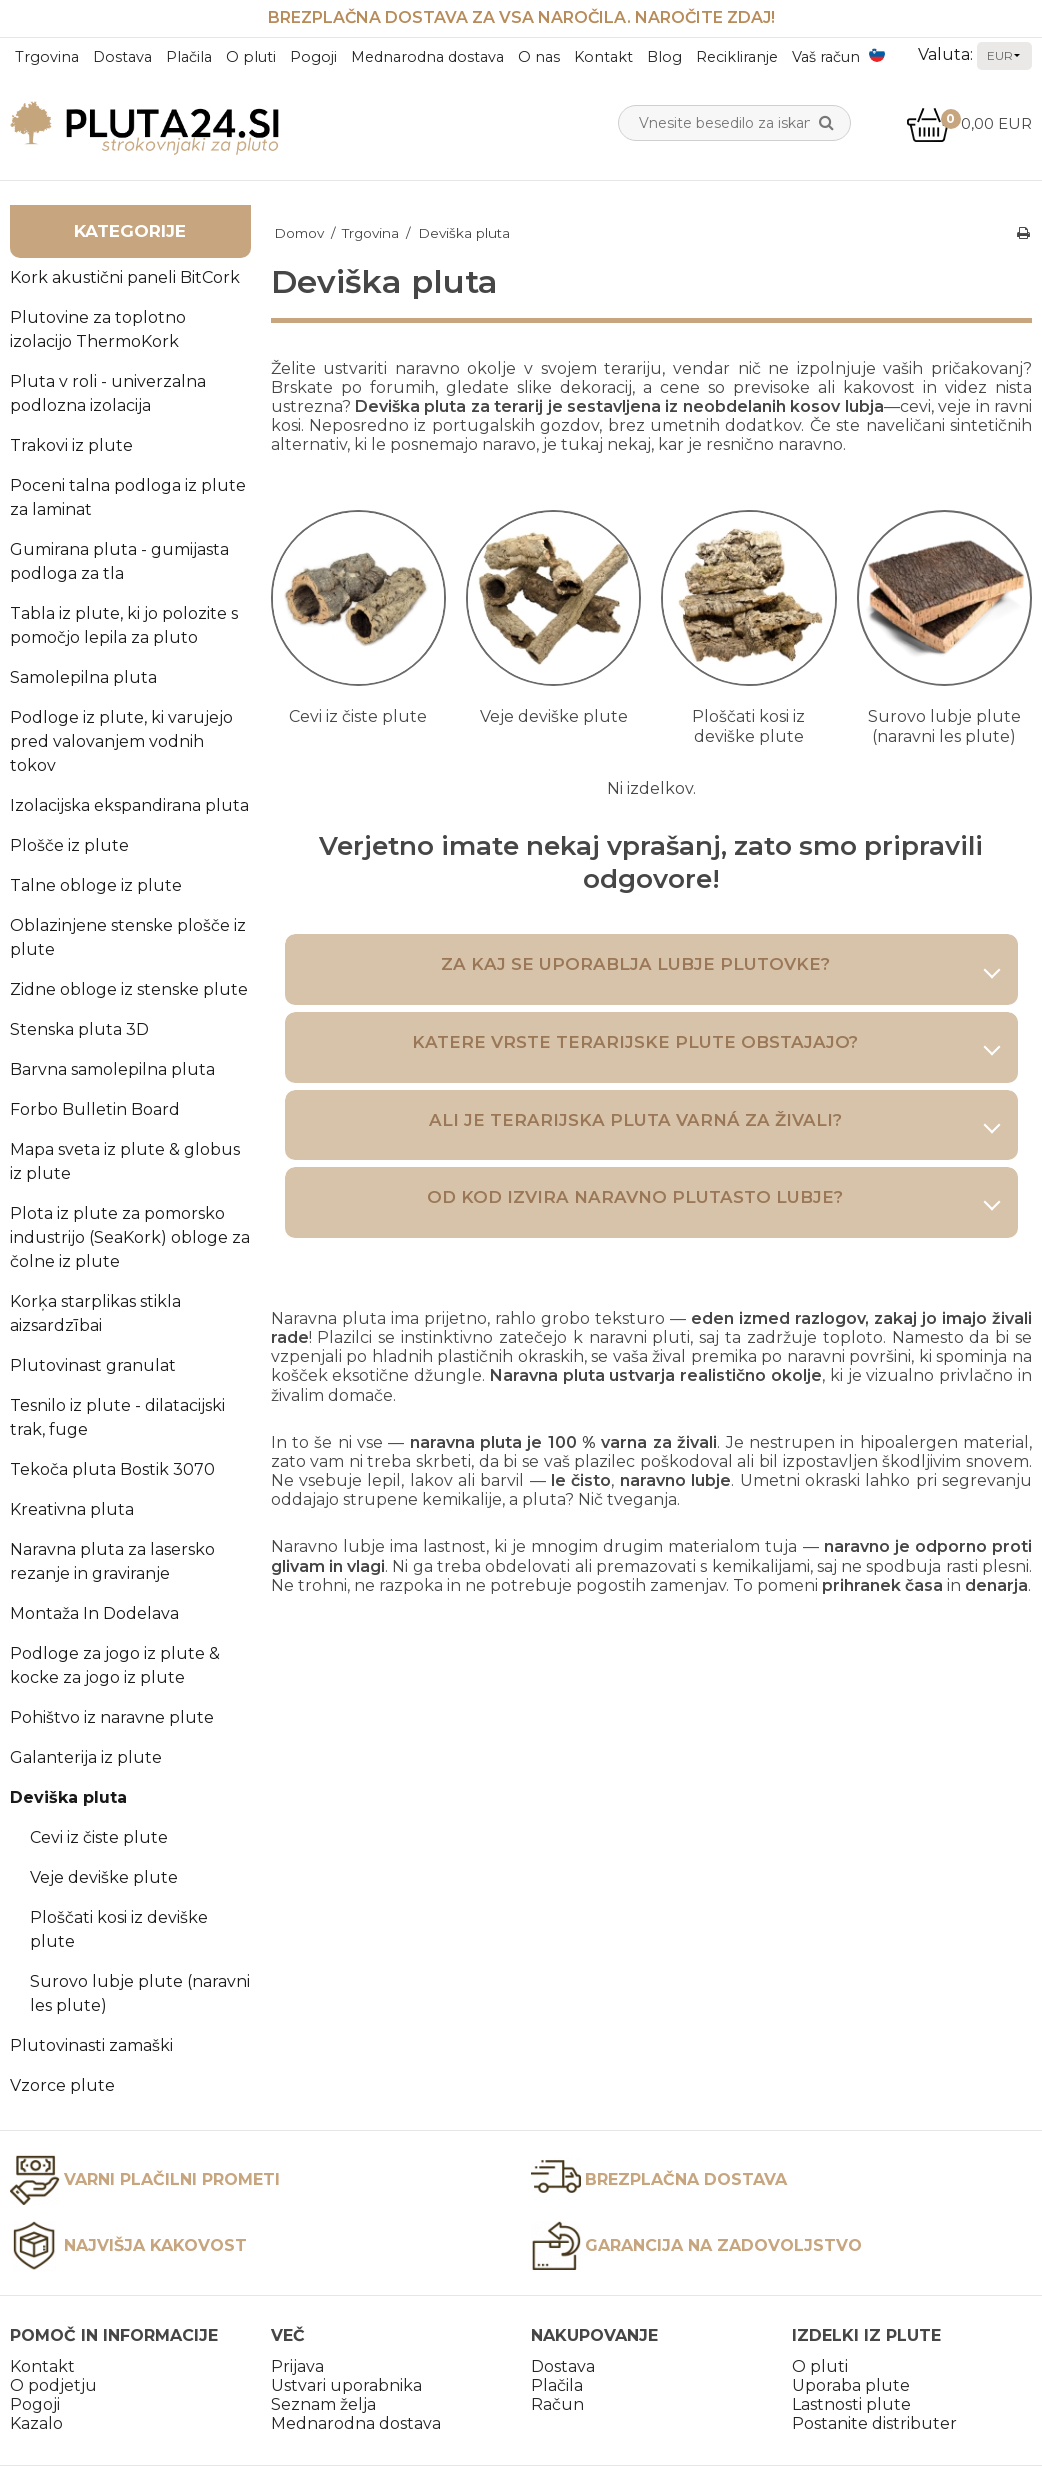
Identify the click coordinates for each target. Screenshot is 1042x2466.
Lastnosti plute (851, 2404)
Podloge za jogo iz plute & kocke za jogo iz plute (115, 1665)
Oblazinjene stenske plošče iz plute (128, 937)
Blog (664, 57)
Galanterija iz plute (86, 1757)
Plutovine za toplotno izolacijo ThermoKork (98, 329)
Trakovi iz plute (71, 445)
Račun (557, 2404)
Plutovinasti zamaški (91, 2045)
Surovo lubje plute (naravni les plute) (140, 1993)
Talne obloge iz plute (96, 885)
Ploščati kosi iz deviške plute (119, 1929)
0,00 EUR (969, 123)
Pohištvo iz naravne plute (112, 1717)
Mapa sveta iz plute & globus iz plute (125, 1161)
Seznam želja (323, 2404)
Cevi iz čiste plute (99, 1837)
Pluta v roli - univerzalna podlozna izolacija (108, 393)
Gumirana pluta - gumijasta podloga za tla (119, 561)
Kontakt (603, 57)
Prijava (297, 2366)
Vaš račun (826, 57)
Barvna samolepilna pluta (112, 1069)
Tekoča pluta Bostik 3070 (112, 1469)
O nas (539, 57)
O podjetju (53, 2385)
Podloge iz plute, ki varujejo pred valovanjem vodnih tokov (121, 741)
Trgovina (47, 57)
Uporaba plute (851, 2385)
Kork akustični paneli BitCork (125, 277)
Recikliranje (737, 57)
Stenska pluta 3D (79, 1029)
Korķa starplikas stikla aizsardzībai (95, 1313)
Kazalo (36, 2423)
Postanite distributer (874, 2423)
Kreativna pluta (72, 1509)
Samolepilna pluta (83, 677)
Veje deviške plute (104, 1877)
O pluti (251, 57)
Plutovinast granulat (93, 1365)
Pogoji (313, 57)
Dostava (122, 57)
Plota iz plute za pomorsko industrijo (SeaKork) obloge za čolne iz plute (130, 1237)
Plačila (189, 57)
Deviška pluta (68, 1797)
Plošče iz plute (69, 845)
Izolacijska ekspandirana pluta (129, 805)
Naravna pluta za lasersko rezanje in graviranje (112, 1561)
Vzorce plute (62, 2085)
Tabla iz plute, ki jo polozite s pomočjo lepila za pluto (124, 625)
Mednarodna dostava (427, 57)
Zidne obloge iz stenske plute (129, 989)
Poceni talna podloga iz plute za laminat (128, 497)
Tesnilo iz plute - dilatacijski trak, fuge (117, 1417)
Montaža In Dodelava (94, 1613)
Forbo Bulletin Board (95, 1109)
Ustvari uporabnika (346, 2385)
